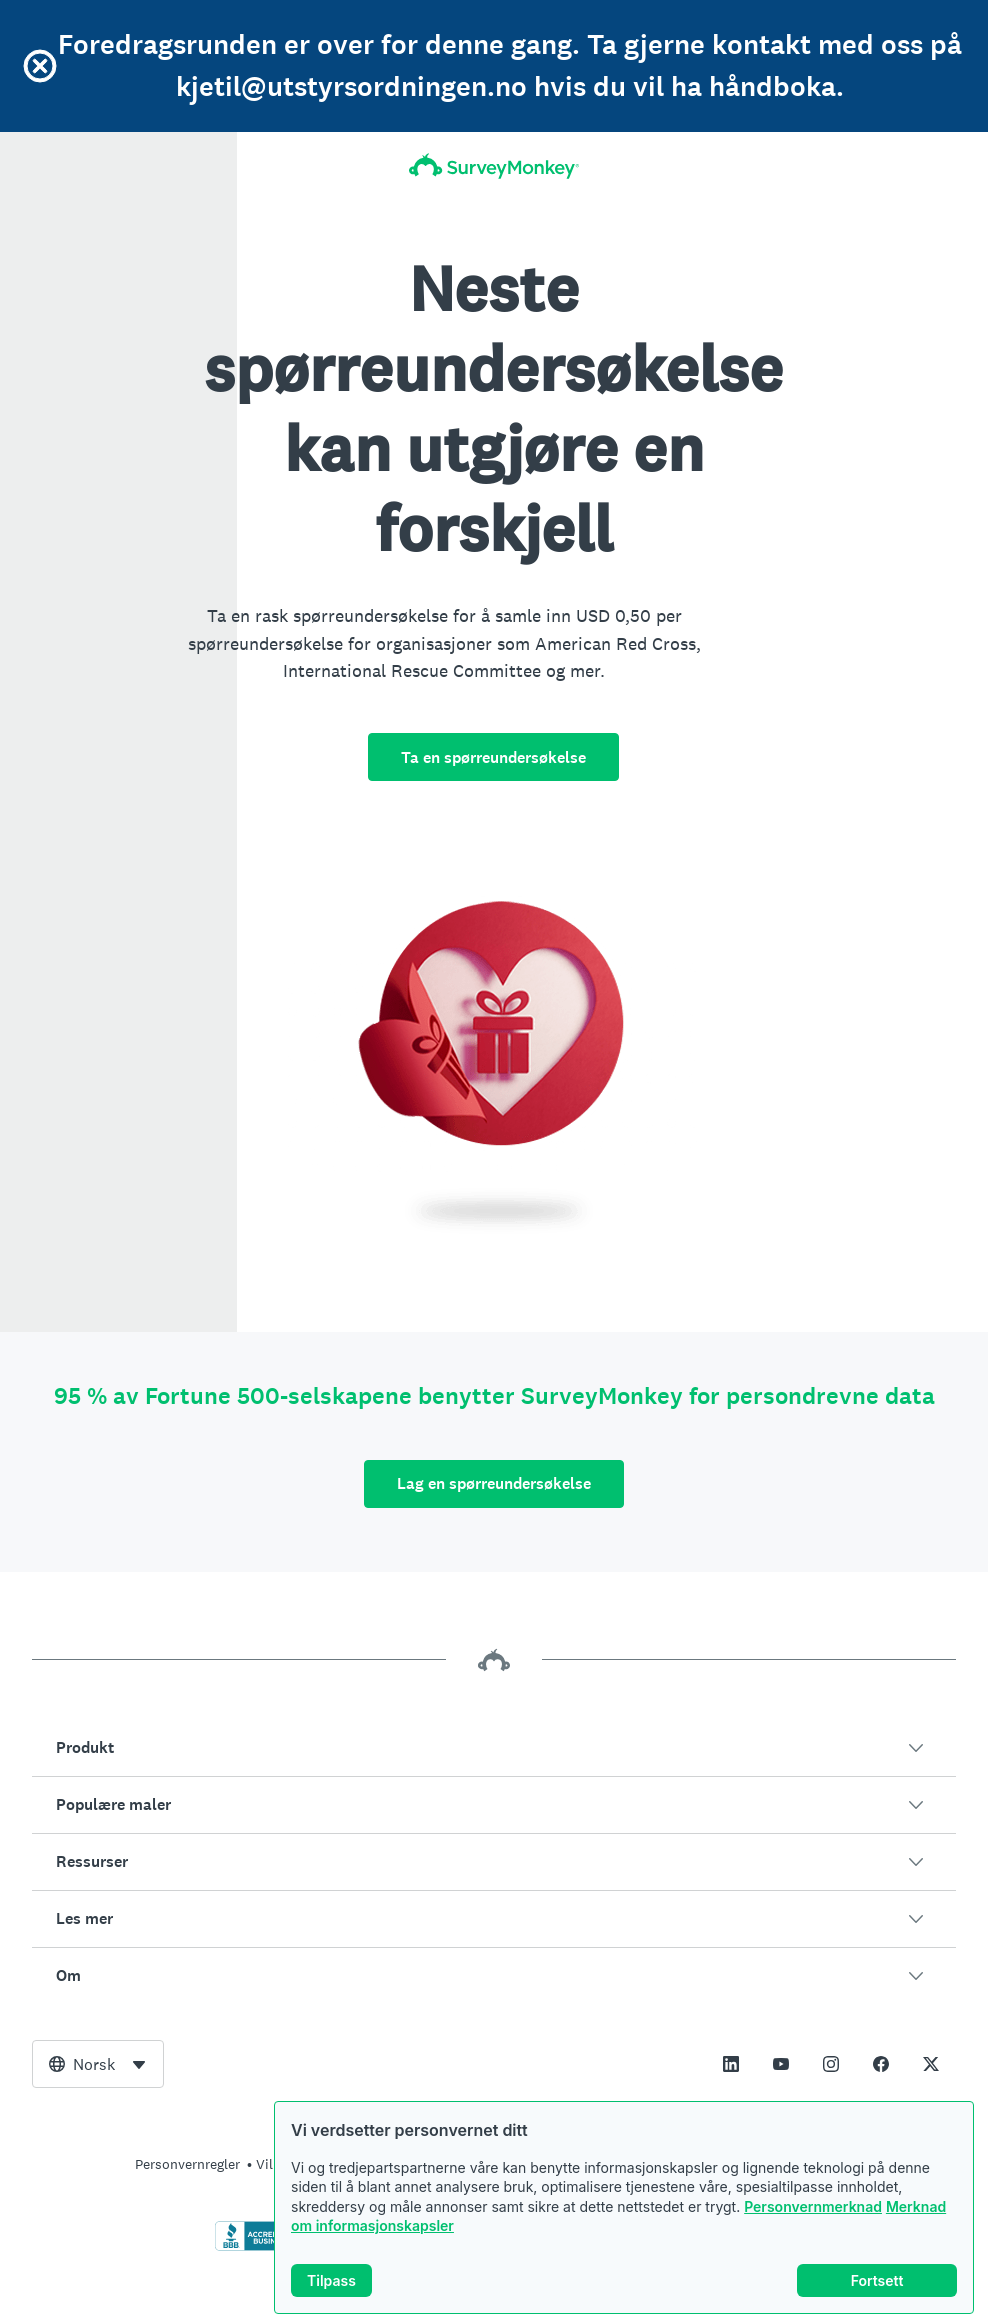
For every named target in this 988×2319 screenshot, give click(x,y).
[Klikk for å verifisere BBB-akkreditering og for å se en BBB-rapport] (257, 2247)
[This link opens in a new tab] (731, 2064)
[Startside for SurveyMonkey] (494, 166)
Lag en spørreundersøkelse (494, 1483)
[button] (494, 1748)
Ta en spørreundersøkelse (493, 757)
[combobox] (98, 2064)
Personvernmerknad (813, 2206)
